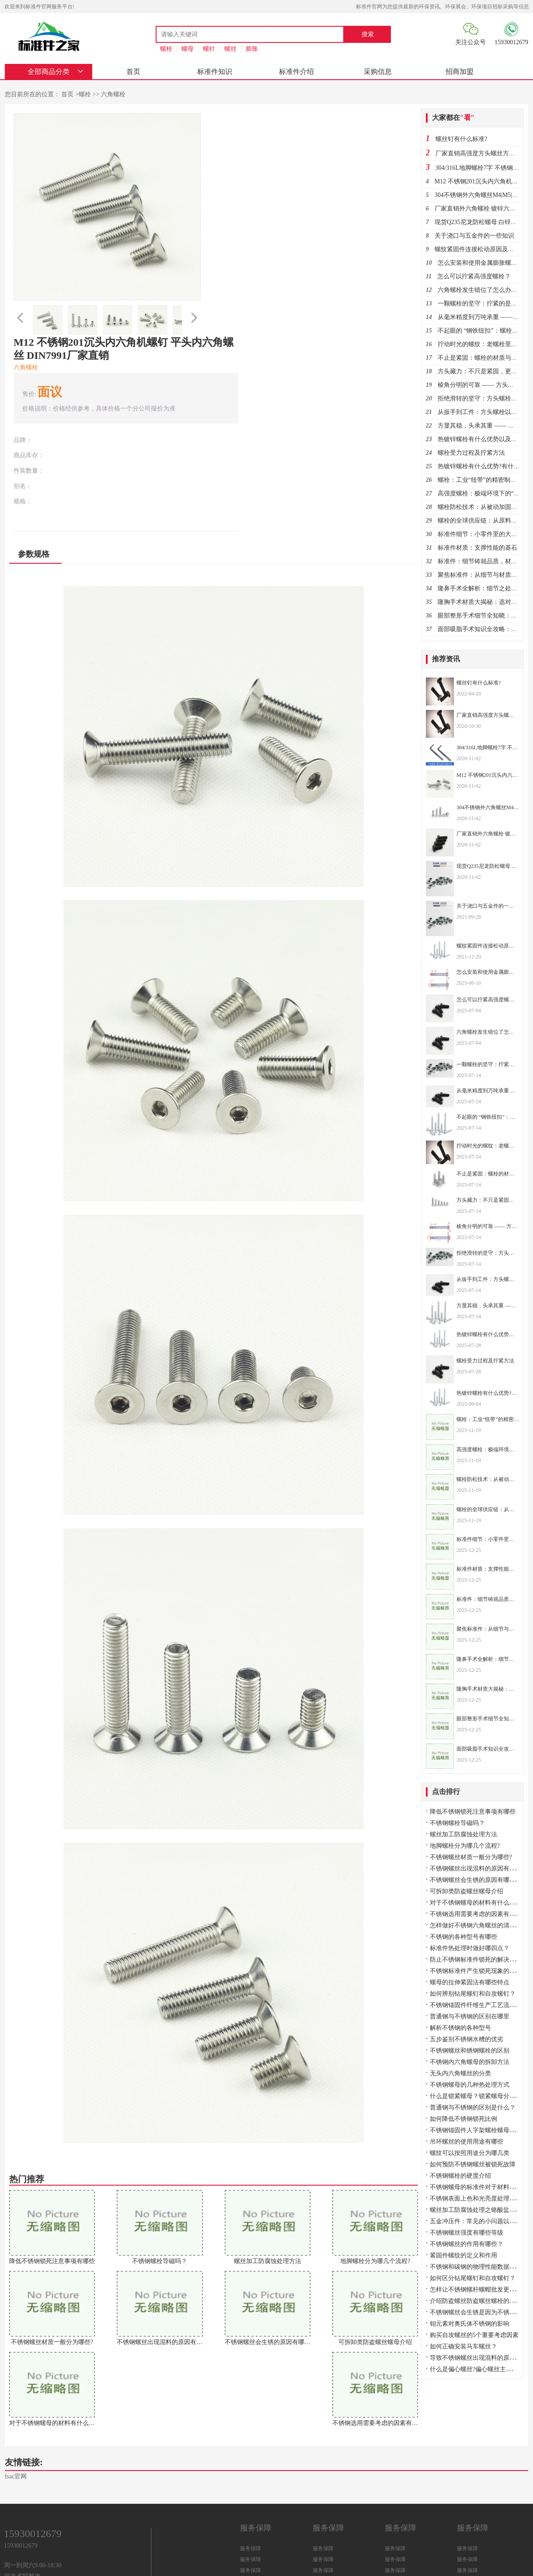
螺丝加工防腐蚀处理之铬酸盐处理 (476, 2212)
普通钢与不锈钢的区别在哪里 (470, 2019)
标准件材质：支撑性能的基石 (478, 548)
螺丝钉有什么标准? (462, 139)
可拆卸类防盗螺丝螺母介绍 (467, 1894)
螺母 (187, 49)
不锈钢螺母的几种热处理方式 (470, 2087)
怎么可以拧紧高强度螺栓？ (474, 277)
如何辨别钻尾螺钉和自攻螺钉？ (473, 1996)
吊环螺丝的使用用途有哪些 (467, 2144)
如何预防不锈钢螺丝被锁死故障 (473, 2167)
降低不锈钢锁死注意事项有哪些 (473, 1814)
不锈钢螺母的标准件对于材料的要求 (479, 2189)
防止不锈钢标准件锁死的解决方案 (476, 1962)
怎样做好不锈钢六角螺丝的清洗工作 (479, 1928)
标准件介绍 (238, 72)
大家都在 (453, 118)
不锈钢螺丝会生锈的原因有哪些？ (476, 1882)
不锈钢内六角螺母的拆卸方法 (470, 2064)
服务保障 (250, 2489)
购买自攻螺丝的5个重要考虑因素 (474, 2337)
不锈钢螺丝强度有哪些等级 (467, 2235)
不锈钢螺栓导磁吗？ (457, 1825)
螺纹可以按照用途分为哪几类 (470, 2155)
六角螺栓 (112, 94)
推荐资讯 (446, 659)
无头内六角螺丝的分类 (460, 2076)
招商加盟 (356, 72)
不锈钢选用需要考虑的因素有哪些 (476, 1916)
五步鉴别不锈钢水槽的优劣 (467, 2042)
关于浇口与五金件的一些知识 (475, 236)
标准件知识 (179, 72)
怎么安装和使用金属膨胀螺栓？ (481, 263)
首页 (121, 72)
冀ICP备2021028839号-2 (277, 2557)
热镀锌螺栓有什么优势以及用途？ (484, 439)
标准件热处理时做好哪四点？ (470, 1951)
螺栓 (166, 49)
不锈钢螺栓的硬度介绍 (460, 2178)
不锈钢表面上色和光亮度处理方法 (476, 2201)
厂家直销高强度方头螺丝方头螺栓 (482, 154)
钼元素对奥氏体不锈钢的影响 (470, 2326)
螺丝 (230, 49)
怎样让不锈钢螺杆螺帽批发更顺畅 (476, 2292)
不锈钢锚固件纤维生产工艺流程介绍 (479, 2007)
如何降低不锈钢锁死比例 (464, 2121)
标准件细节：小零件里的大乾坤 (481, 534)
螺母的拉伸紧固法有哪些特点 (470, 1985)
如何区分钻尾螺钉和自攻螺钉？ (473, 2281)
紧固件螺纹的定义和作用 (464, 2258)
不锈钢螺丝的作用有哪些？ (467, 2246)
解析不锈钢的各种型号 (460, 2030)
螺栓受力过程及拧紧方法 (471, 453)
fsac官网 (15, 2417)
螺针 (209, 49)
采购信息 (297, 72)
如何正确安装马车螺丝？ (464, 2349)
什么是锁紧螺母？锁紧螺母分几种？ (479, 2098)
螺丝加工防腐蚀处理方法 (464, 1837)
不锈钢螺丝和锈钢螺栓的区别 (470, 2053)
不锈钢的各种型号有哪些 (464, 1939)
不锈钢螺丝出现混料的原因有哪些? (477, 1871)
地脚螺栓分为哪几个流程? (465, 1848)
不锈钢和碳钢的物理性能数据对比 (476, 2269)
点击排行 (446, 1794)
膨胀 (252, 49)
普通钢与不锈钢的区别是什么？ (473, 2110)
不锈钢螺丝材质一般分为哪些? (471, 1860)
